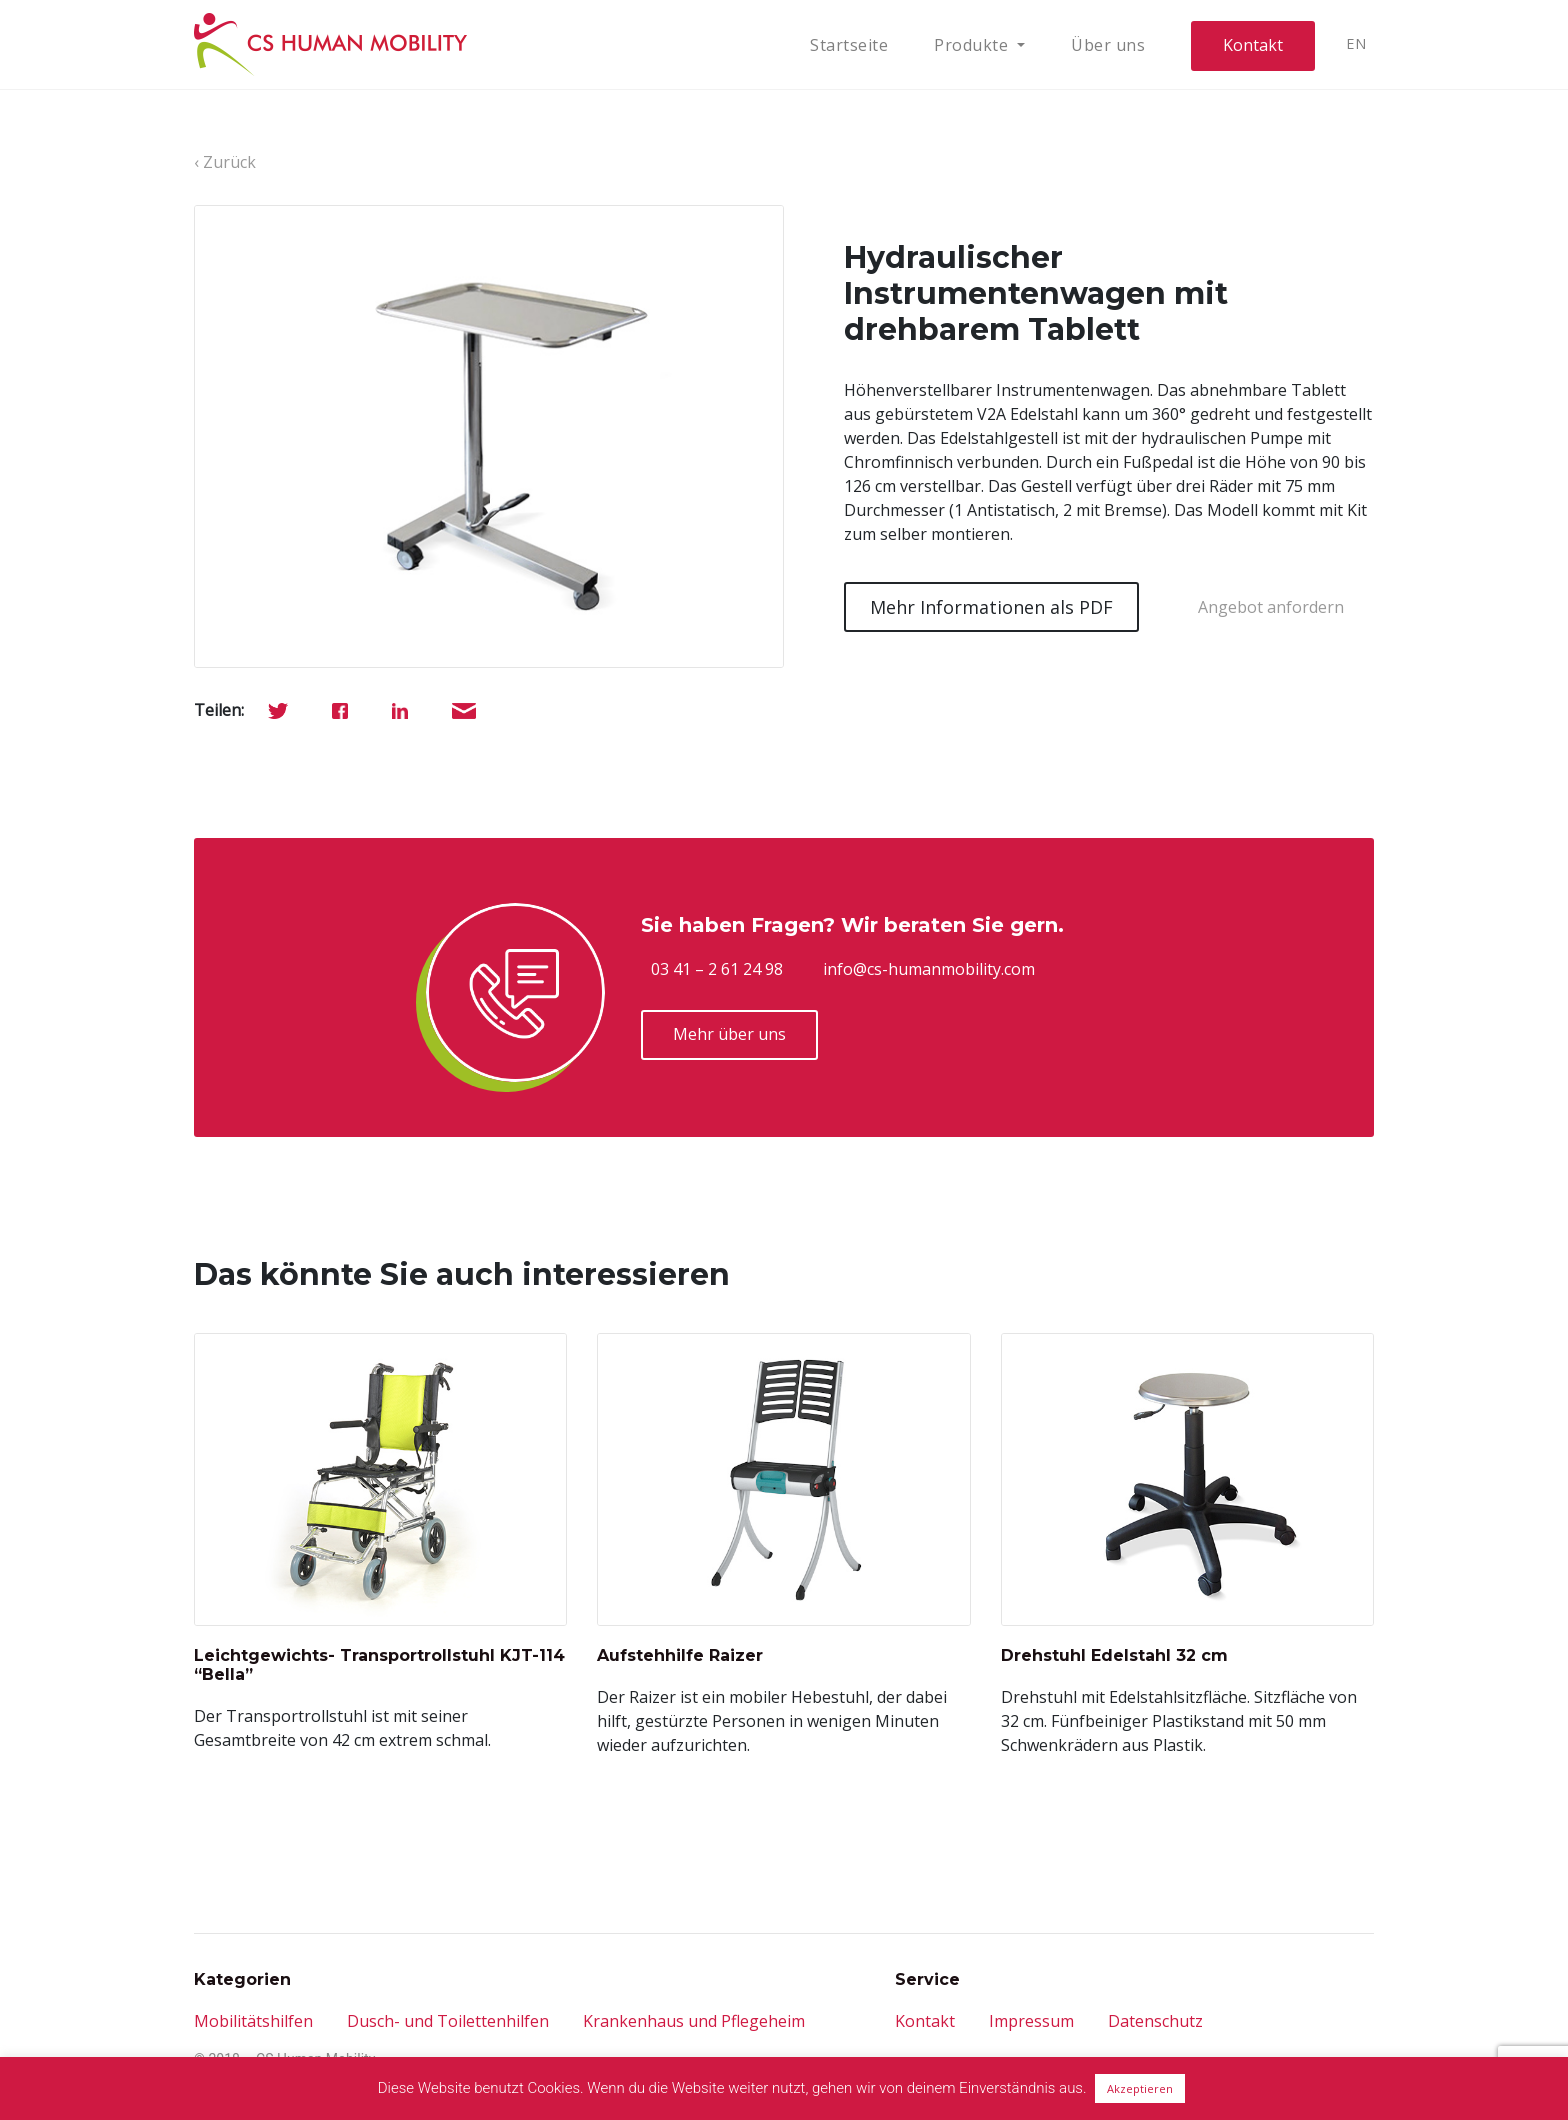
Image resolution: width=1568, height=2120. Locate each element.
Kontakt (1253, 45)
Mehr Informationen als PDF (991, 607)
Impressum (1031, 2021)
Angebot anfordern (1271, 607)
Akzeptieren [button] (1140, 2088)
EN (1356, 43)
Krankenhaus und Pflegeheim (694, 2021)
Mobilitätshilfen (253, 2021)
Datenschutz (1155, 2021)
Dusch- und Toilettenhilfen (448, 2021)
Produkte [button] (973, 45)
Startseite (849, 45)
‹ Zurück (225, 162)
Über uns (1108, 45)
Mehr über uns (729, 1034)
